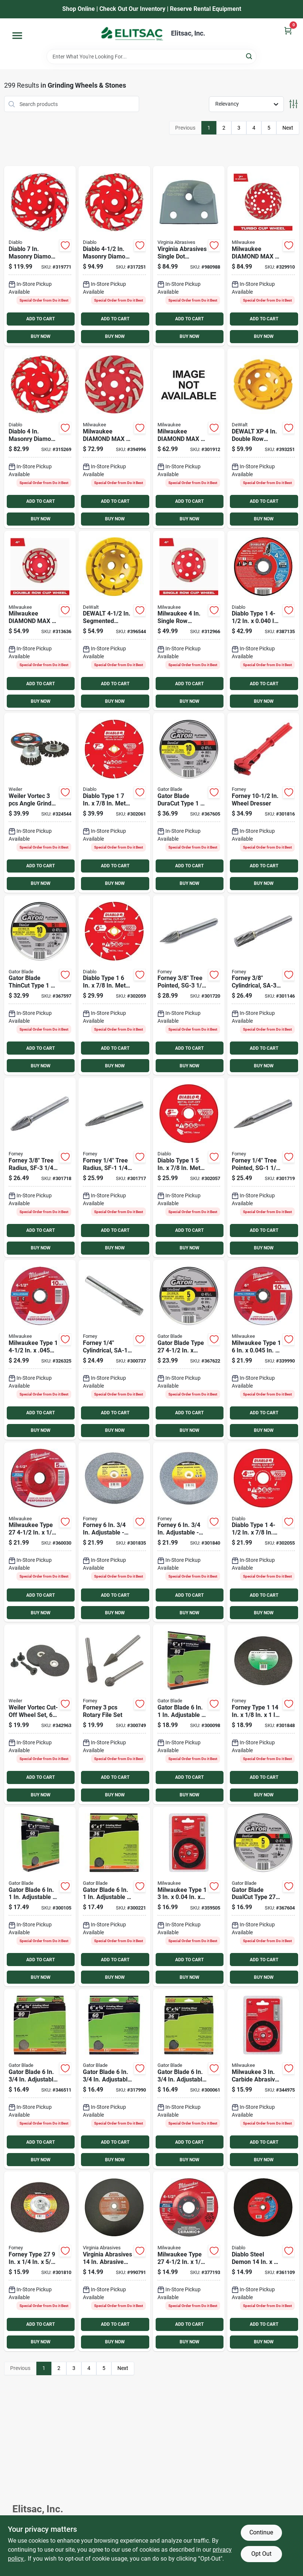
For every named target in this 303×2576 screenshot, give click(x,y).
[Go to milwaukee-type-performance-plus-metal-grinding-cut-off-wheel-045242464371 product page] (40, 1532)
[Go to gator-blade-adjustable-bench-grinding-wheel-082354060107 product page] (40, 2079)
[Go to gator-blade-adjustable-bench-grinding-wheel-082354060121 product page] (189, 2079)
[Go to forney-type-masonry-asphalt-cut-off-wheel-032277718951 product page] (263, 1714)
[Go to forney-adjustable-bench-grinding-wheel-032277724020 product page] (189, 1532)
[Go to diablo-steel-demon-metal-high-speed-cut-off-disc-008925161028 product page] (263, 2261)
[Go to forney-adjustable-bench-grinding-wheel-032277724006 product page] (114, 1532)
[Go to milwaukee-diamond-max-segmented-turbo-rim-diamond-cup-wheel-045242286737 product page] (114, 438)
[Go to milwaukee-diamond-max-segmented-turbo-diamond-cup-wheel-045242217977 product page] (263, 256)
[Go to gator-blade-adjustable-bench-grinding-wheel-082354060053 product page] (189, 1714)
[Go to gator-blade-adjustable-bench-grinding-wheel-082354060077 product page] (114, 1897)
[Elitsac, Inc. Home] (132, 34)
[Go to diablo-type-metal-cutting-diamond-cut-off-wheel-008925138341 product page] (114, 803)
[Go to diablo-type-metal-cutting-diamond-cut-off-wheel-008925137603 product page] (263, 1532)
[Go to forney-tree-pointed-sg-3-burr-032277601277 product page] (189, 985)
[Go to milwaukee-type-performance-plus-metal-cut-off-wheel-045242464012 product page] (40, 1350)
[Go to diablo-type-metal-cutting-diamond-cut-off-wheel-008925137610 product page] (189, 1167)
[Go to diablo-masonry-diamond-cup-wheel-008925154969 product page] (40, 256)
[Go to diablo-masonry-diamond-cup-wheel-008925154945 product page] (40, 438)
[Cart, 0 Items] (288, 30)
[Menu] (17, 35)
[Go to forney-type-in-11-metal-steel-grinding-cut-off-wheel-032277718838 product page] (40, 2261)
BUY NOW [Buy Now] (41, 336)
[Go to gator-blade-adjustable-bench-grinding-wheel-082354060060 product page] (40, 1897)
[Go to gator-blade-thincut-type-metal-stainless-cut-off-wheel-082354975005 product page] (40, 985)
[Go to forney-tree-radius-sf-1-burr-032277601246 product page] (114, 1167)
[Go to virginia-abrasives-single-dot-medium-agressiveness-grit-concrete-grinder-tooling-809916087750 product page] (189, 256)
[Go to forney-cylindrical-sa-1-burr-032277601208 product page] (114, 1350)
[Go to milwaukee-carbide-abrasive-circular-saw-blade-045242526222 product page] (263, 2079)
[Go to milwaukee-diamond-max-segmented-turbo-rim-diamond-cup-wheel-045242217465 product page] (189, 438)
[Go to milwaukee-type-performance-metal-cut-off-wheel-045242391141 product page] (263, 1350)
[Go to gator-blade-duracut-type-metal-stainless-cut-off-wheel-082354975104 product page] (189, 803)
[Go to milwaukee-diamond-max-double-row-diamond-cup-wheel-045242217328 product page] (40, 621)
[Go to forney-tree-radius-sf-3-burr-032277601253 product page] (40, 1167)
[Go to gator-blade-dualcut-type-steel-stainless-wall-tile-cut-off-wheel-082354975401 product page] (263, 1897)
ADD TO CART (40, 318)
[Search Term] (151, 56)
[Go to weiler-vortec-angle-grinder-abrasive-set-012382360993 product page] (40, 803)
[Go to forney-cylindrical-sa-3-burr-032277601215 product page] (263, 985)
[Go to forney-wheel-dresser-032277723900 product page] (263, 803)
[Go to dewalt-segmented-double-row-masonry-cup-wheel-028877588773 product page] (114, 621)
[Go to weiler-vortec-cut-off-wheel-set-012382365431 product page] (40, 1714)
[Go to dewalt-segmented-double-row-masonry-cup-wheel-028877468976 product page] (263, 438)
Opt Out (261, 2553)
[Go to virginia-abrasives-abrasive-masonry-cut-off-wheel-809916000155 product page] (114, 2261)
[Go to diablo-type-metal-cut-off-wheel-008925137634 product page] (263, 621)
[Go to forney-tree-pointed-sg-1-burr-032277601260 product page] (263, 1167)
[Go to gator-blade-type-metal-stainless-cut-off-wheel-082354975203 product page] (189, 1350)
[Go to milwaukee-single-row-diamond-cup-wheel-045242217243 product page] (189, 621)
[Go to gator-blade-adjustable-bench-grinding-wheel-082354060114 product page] (114, 2079)
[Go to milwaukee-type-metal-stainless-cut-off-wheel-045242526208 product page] (189, 1897)
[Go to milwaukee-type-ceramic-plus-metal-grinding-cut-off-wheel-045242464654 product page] (189, 2261)
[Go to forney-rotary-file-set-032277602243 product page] (114, 1714)
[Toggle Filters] (293, 104)
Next (287, 128)
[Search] (249, 56)
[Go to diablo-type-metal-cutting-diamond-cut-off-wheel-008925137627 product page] (114, 985)
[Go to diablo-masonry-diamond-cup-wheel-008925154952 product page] (114, 256)
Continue (261, 2532)
